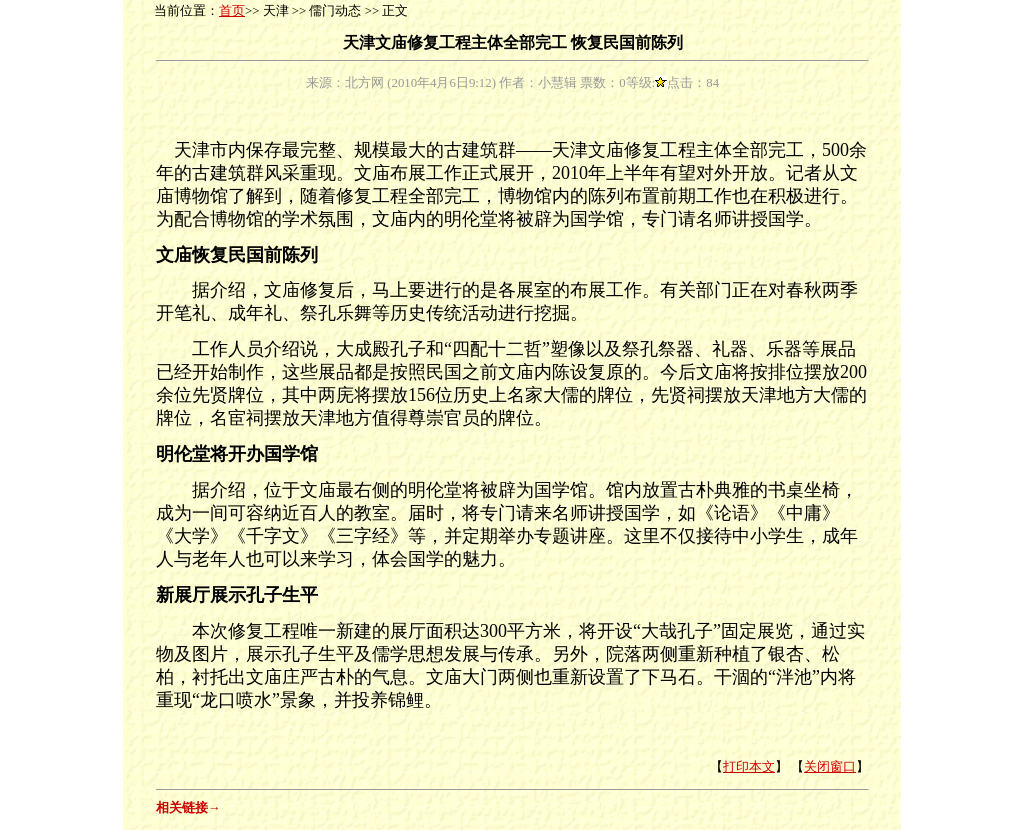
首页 (232, 11)
